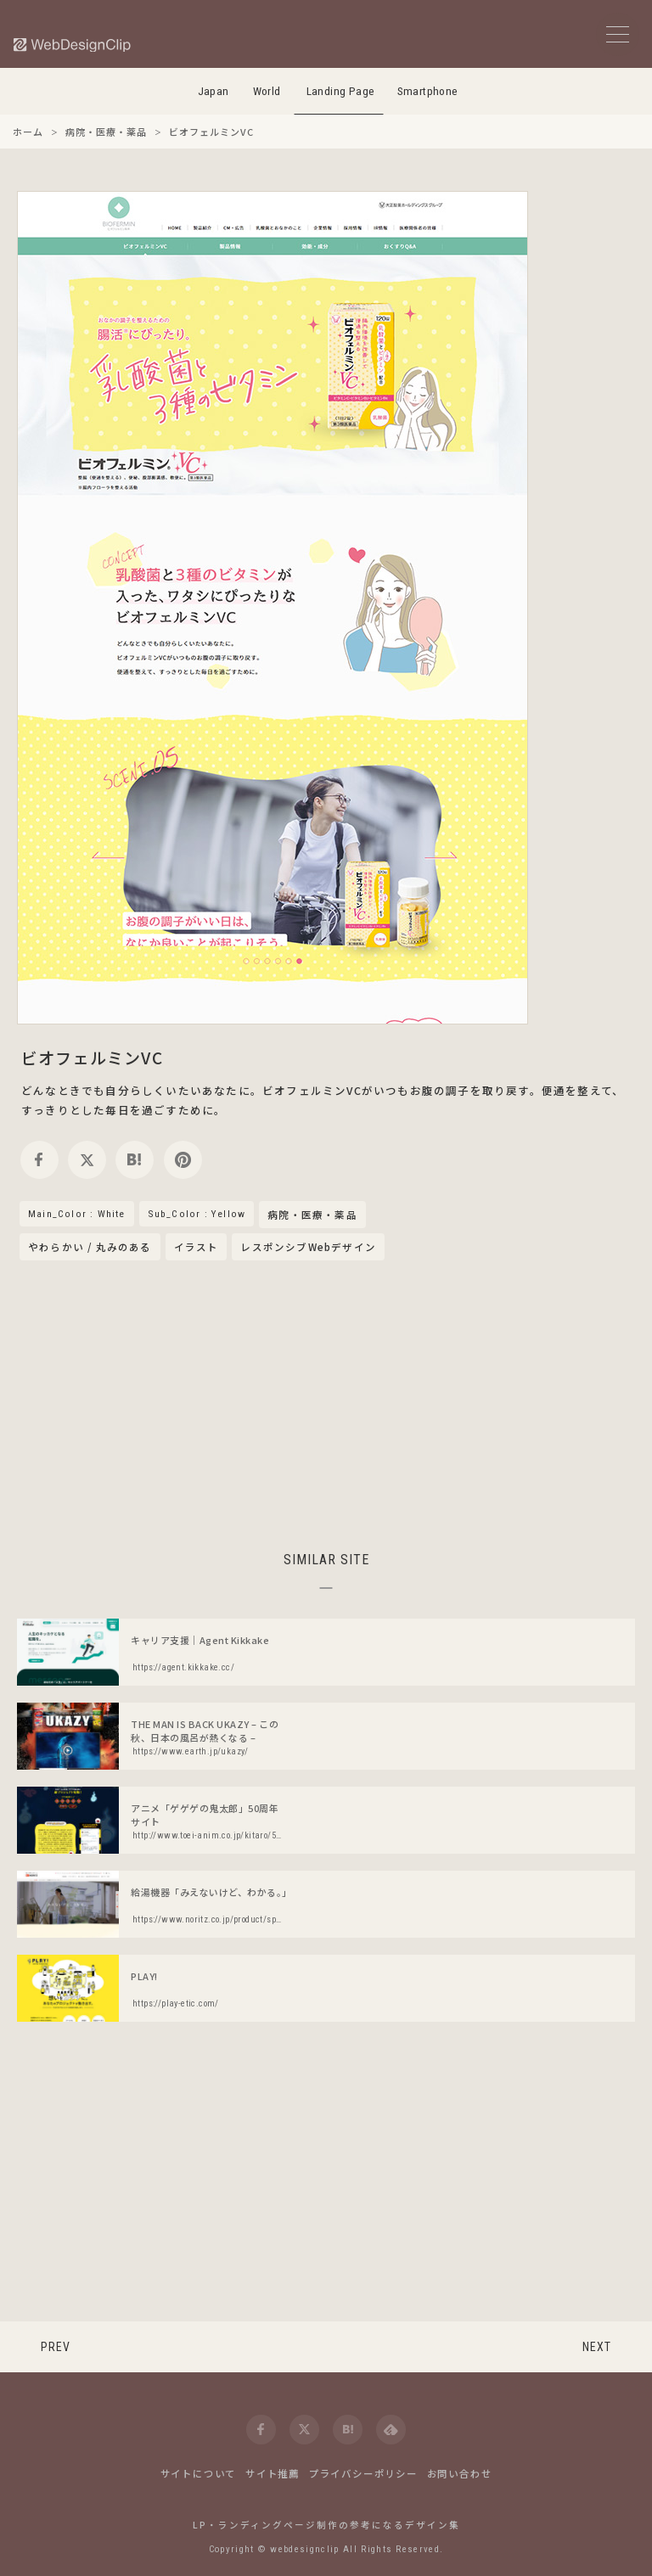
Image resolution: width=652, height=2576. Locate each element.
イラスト (196, 1247)
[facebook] (39, 1160)
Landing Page (340, 91)
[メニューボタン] (617, 34)
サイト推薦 (272, 2473)
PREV (55, 2347)
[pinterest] (183, 1160)
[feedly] (391, 2429)
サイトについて (198, 2473)
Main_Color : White (77, 1214)
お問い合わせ (459, 2473)
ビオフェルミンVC (92, 1057)
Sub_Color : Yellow (197, 1214)
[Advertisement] (326, 1403)
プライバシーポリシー (363, 2473)
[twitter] (87, 1160)
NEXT (596, 2347)
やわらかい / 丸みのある (90, 1247)
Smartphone (427, 91)
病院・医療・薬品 (312, 1215)
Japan (213, 91)
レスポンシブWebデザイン (308, 1247)
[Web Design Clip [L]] (73, 44)
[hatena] (134, 1160)
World (267, 91)
